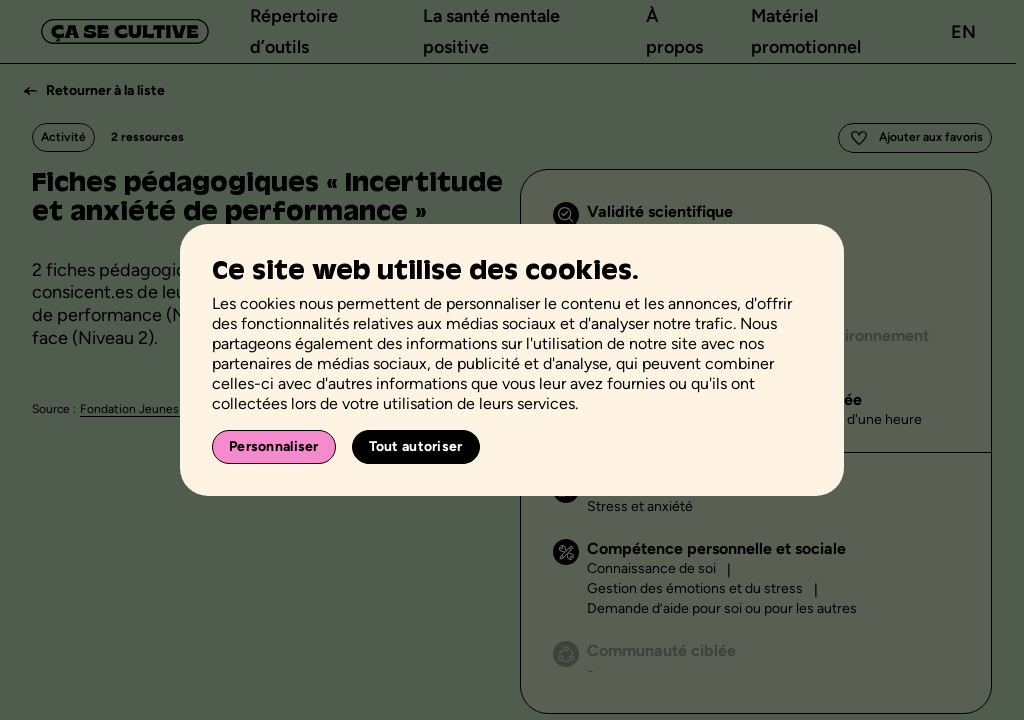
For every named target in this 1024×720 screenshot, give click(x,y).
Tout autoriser (416, 446)
